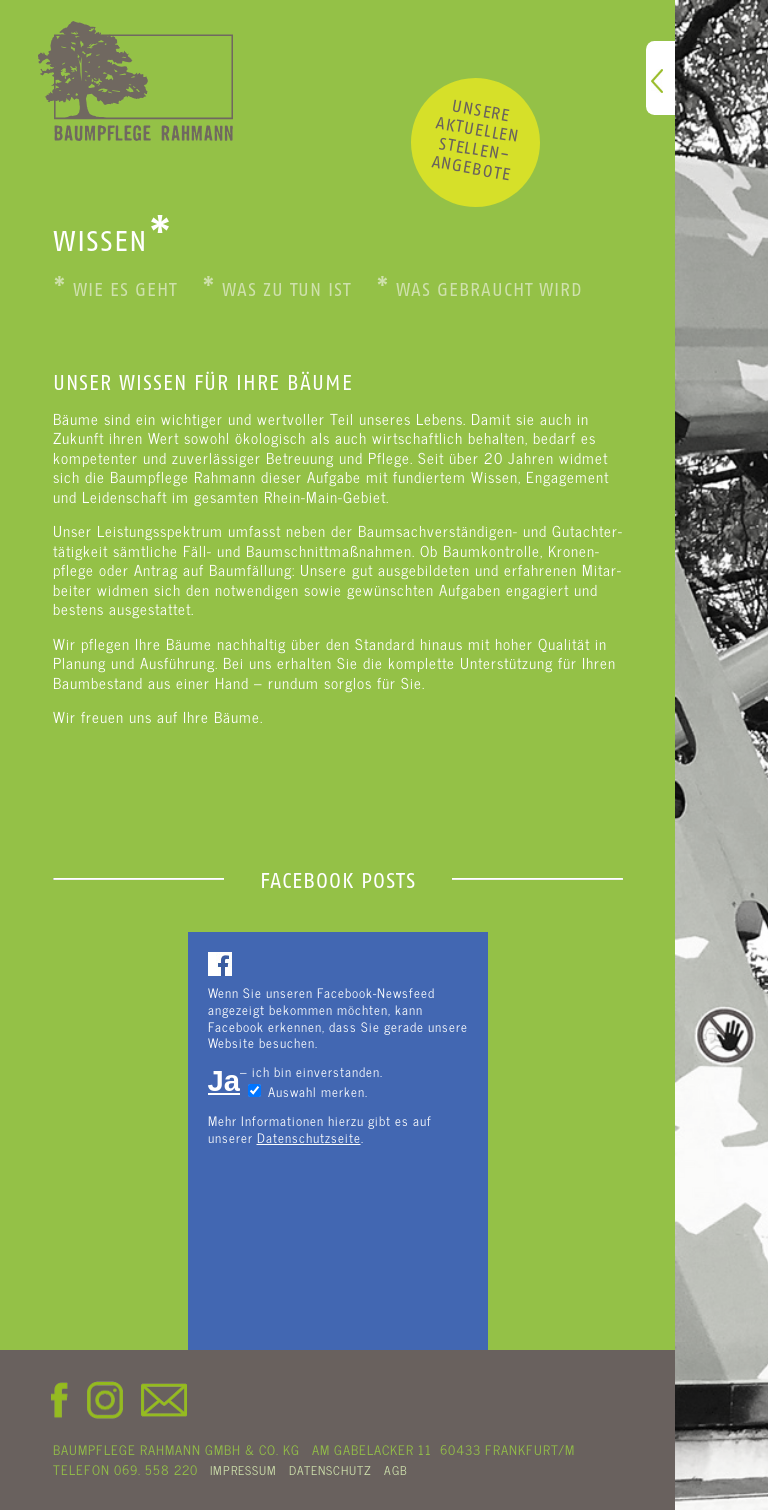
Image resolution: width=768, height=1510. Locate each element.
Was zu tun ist (276, 290)
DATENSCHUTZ (330, 1470)
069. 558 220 (156, 1469)
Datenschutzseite (309, 1137)
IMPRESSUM (243, 1470)
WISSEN (113, 241)
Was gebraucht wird (479, 290)
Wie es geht (115, 290)
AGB (396, 1470)
